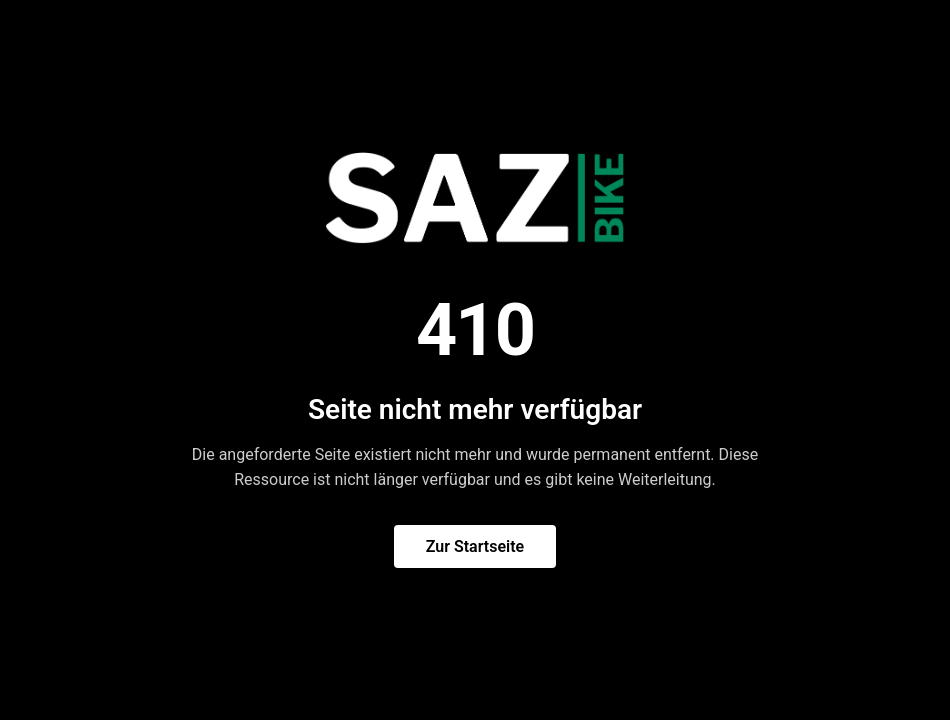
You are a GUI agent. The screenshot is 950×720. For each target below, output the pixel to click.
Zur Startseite (475, 546)
